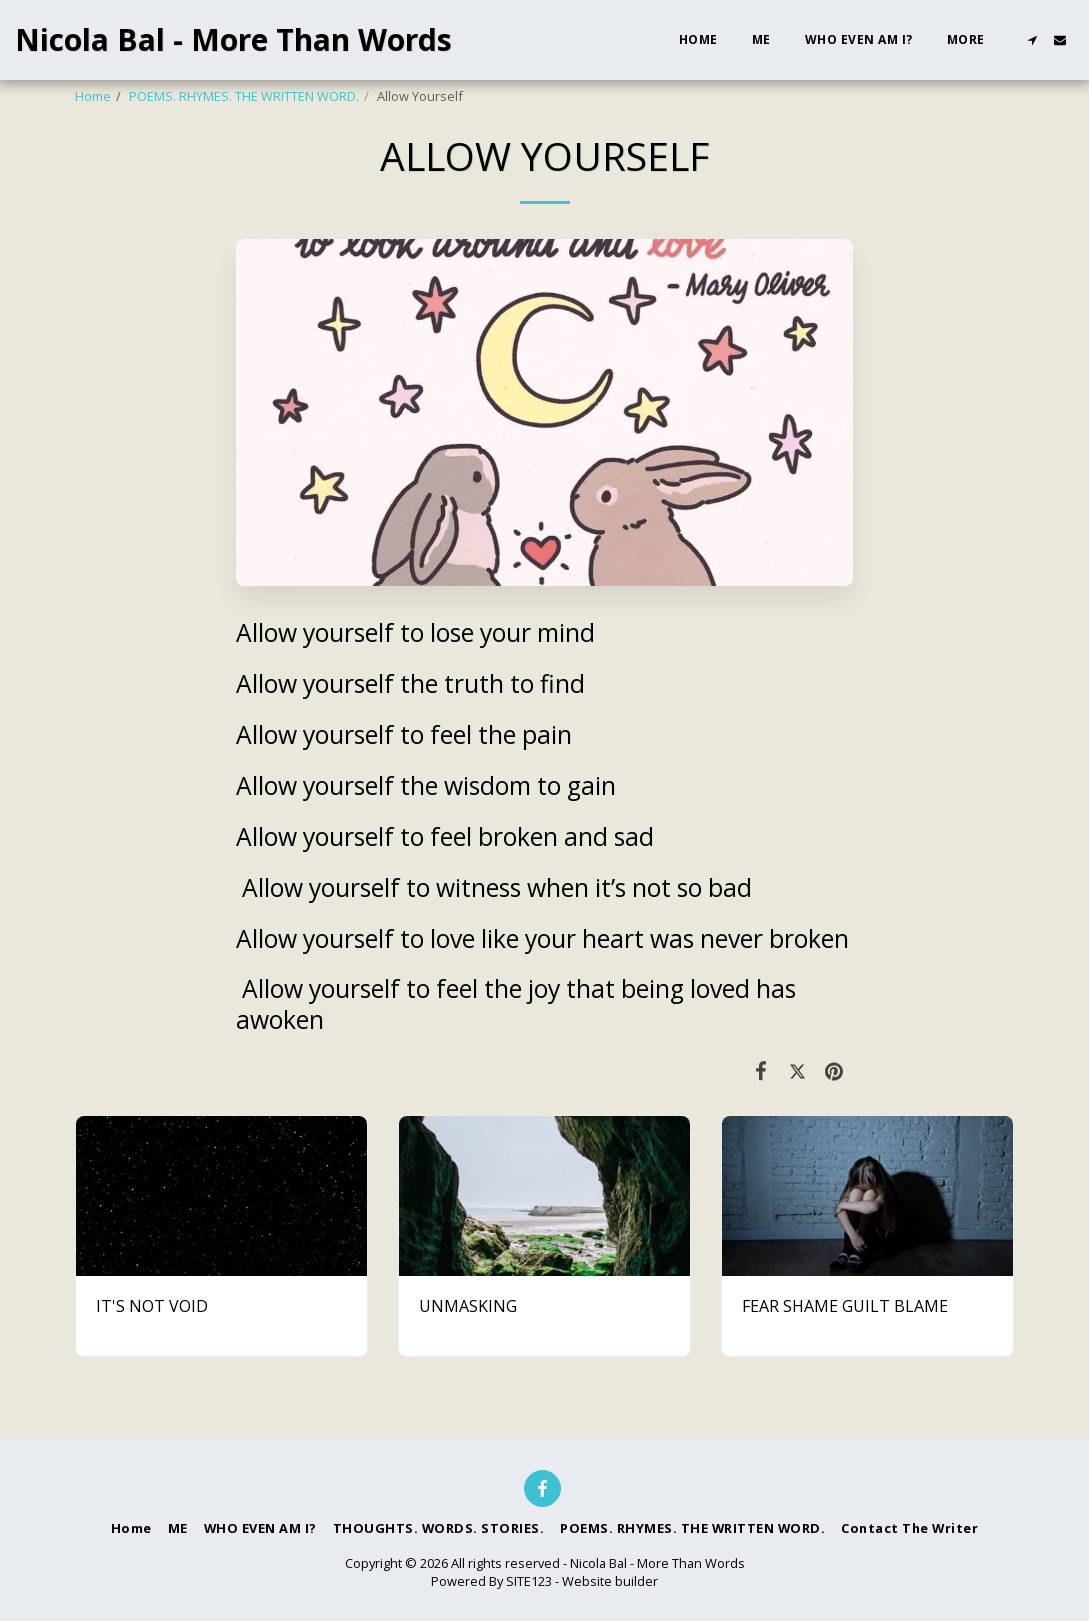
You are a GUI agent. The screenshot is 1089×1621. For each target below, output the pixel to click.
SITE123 (529, 1581)
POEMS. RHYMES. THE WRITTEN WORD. (244, 96)
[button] (1032, 40)
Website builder (610, 1581)
